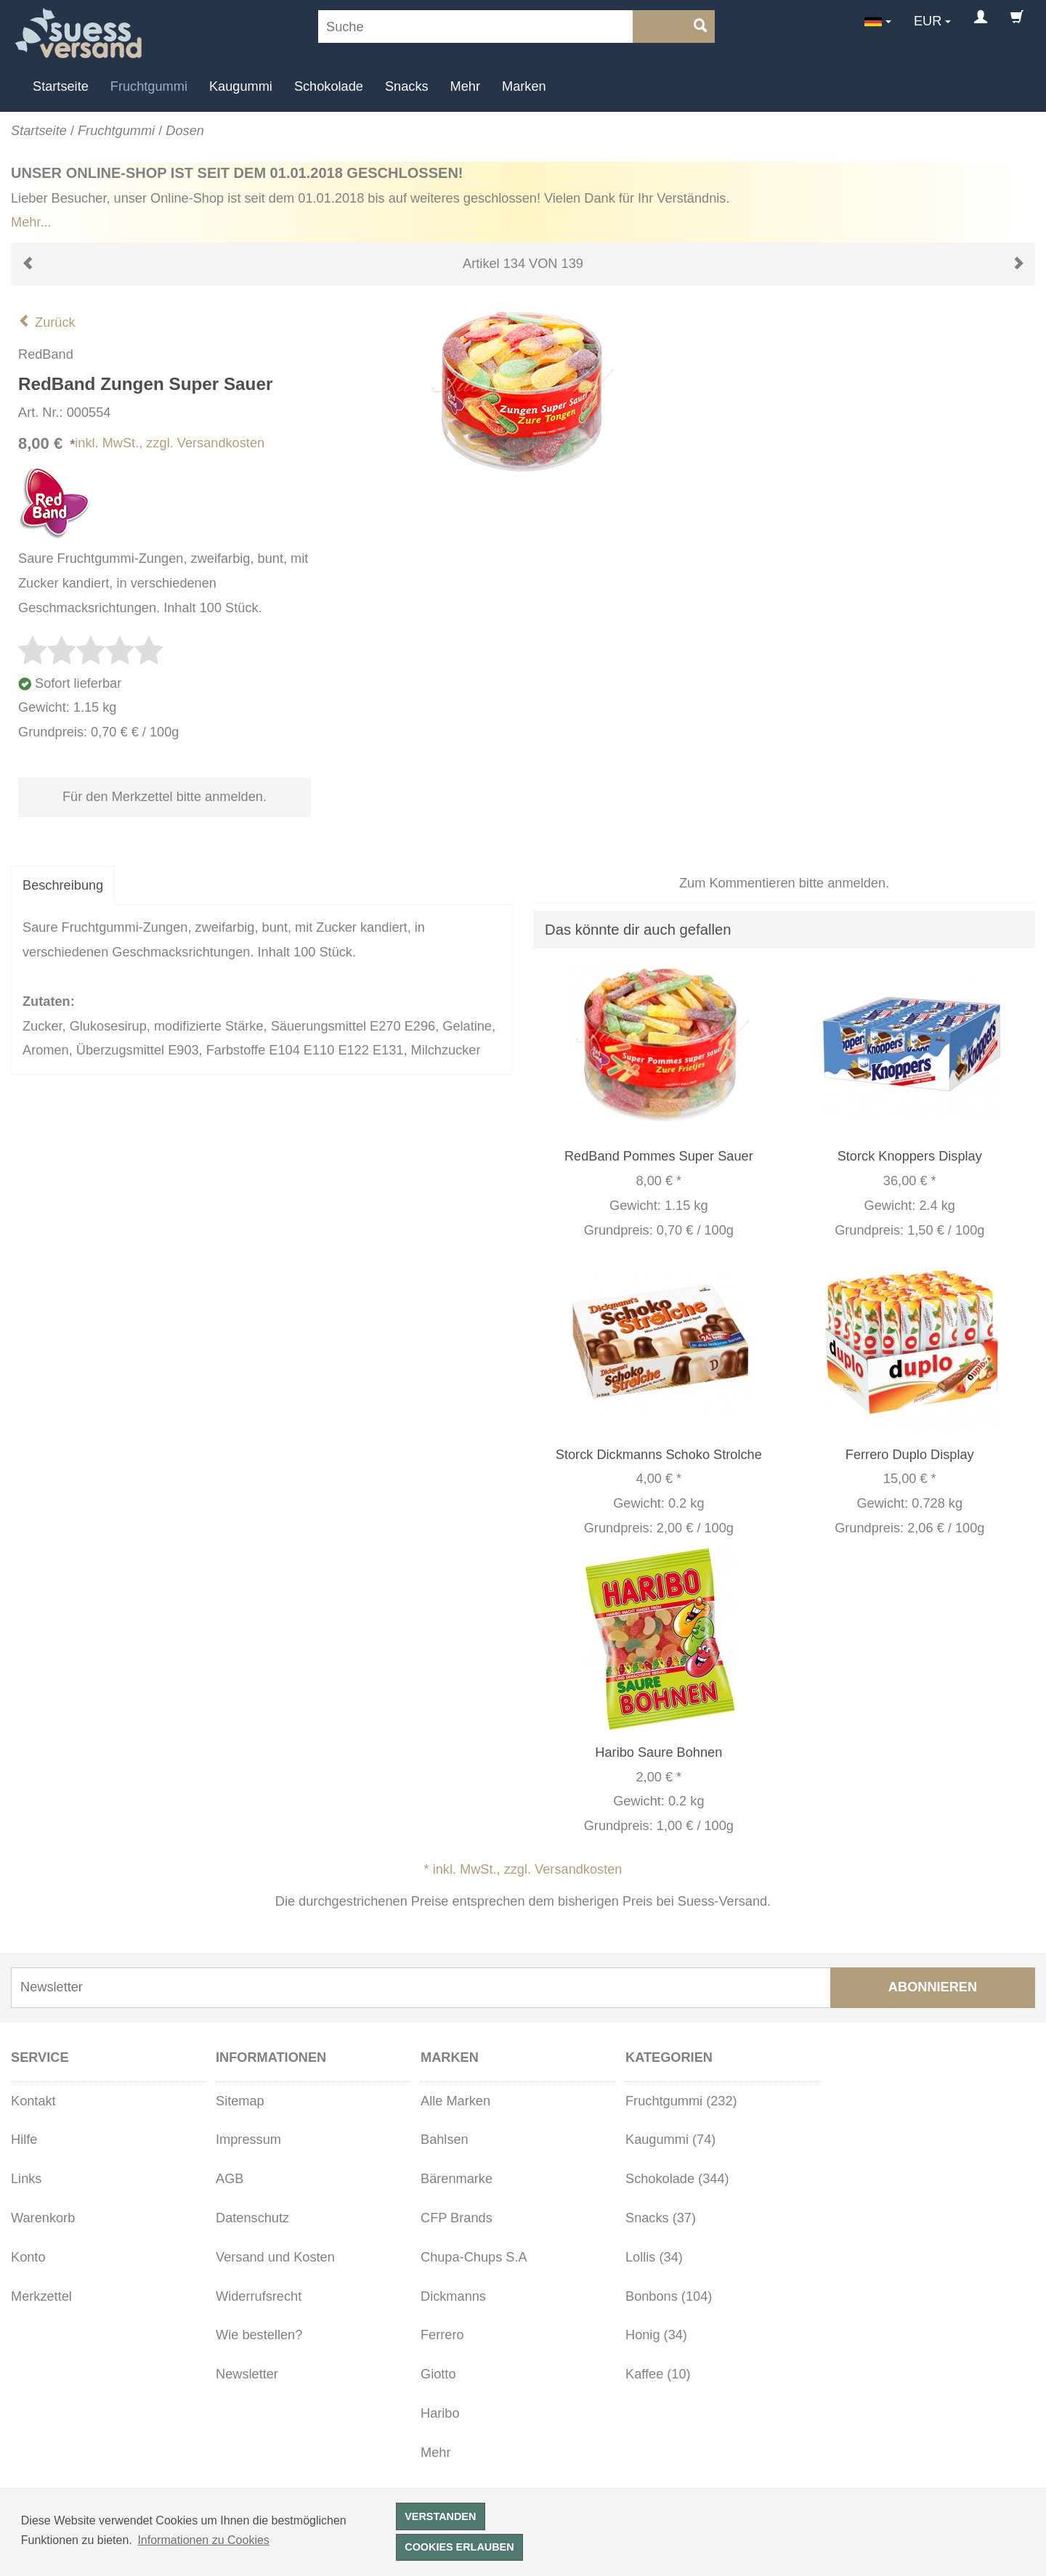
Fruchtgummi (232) (681, 2101)
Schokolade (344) (677, 2178)
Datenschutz (252, 2218)
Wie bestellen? (259, 2335)
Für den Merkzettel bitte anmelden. (164, 796)
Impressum (248, 2139)
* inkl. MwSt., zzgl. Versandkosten (523, 1869)
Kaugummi (240, 86)
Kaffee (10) (658, 2374)
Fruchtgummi (148, 86)
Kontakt (33, 2101)
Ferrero (442, 2335)
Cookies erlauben (459, 2547)
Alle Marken (455, 2101)
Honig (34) (656, 2335)
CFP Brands (456, 2218)
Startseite (61, 86)
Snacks (407, 86)
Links (26, 2178)
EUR (927, 21)
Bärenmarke (456, 2178)
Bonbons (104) (668, 2296)
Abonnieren (932, 1987)
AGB (229, 2178)
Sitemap (240, 2101)
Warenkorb (43, 2218)
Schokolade (328, 86)
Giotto (438, 2374)
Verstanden (440, 2516)
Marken (524, 86)
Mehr (465, 86)
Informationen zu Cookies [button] (203, 2540)
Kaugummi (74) (670, 2139)
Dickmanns (453, 2296)
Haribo (440, 2413)
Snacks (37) (660, 2218)
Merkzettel (41, 2296)
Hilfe (24, 2139)
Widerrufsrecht (258, 2296)
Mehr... (31, 222)
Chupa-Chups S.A (474, 2257)
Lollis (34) (654, 2257)
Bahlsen (445, 2139)
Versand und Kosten (275, 2257)
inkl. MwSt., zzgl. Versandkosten (169, 443)
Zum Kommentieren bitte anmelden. (784, 883)
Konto (28, 2257)
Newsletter (247, 2374)
